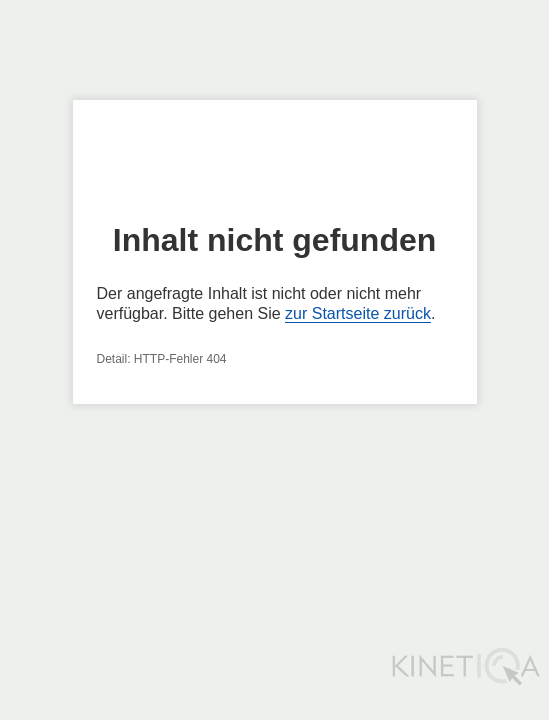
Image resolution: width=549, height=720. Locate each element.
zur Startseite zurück (358, 313)
